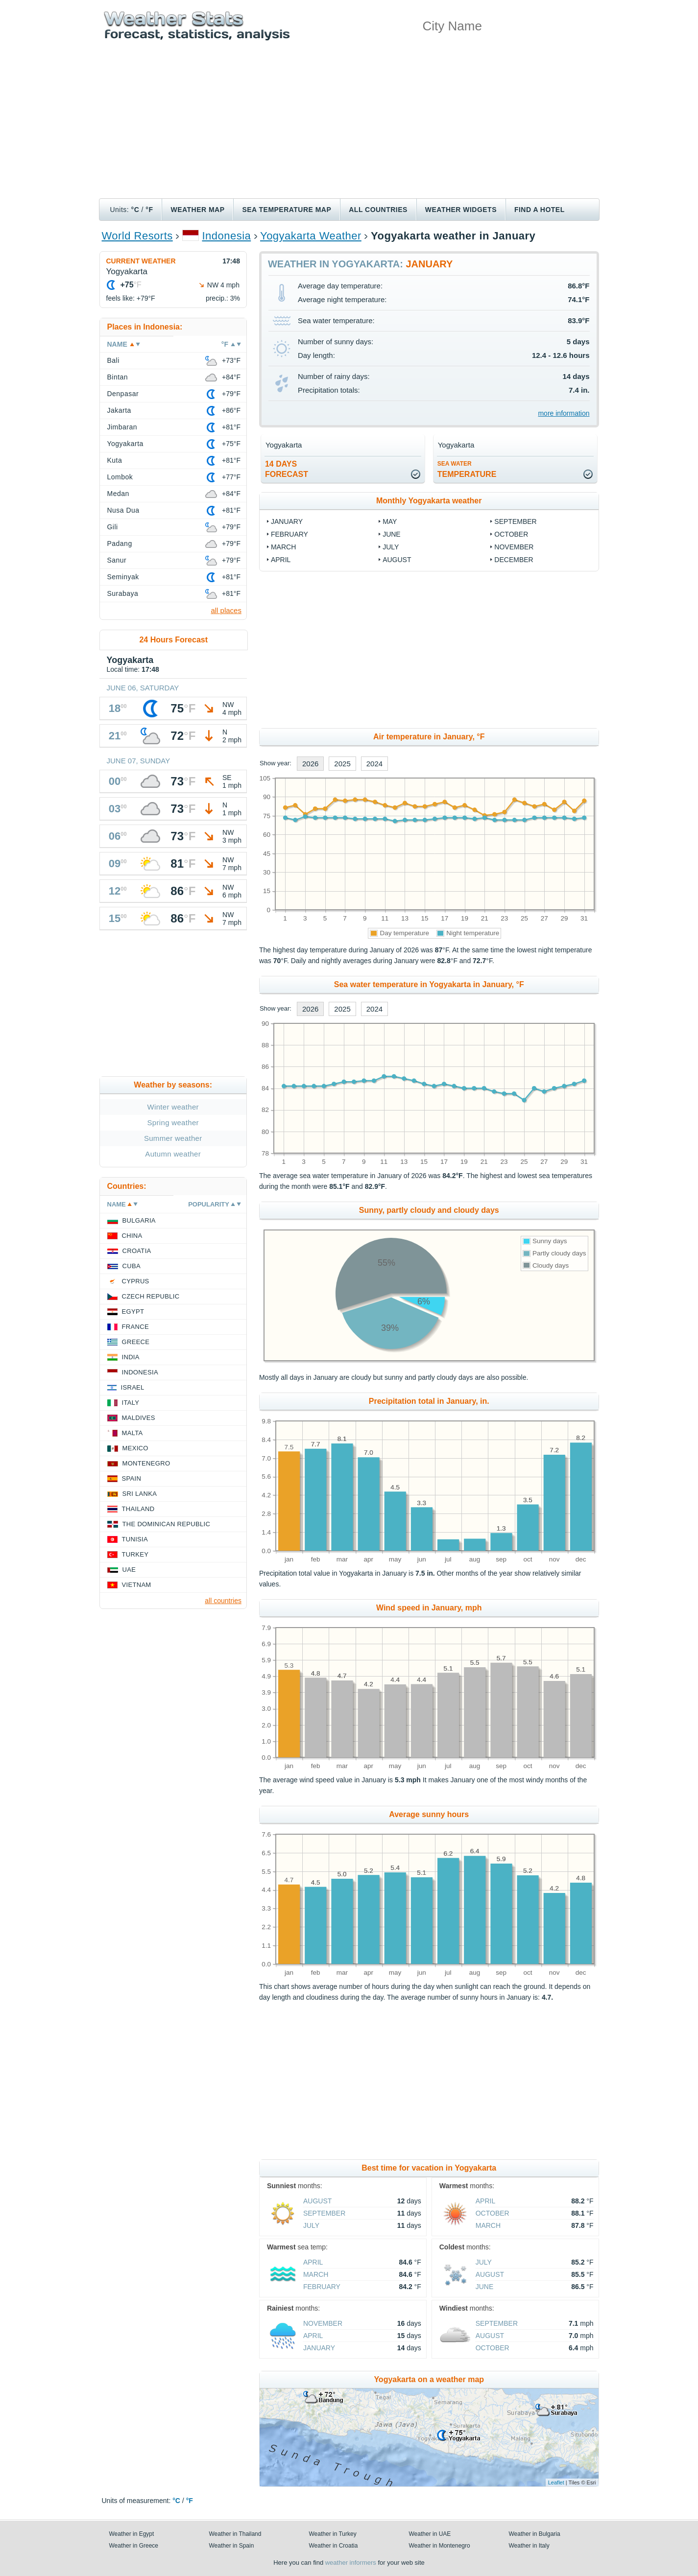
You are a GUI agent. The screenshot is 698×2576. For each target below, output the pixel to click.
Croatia (136, 1250)
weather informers (350, 2562)
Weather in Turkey (333, 2533)
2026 (310, 763)
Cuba (131, 1266)
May (390, 521)
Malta (132, 1433)
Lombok (120, 477)
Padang (119, 543)
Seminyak (123, 577)
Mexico (135, 1448)
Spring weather (173, 1122)
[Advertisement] (349, 124)
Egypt (133, 1311)
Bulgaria (139, 1220)
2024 (374, 763)
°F (149, 209)
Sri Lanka (139, 1493)
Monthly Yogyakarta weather (428, 500)
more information (563, 413)
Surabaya (123, 593)
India (131, 1357)
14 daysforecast (286, 469)
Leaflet (556, 2482)
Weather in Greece (134, 2545)
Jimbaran (122, 427)
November (513, 547)
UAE (129, 1569)
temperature (467, 469)
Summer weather (173, 1138)
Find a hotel (539, 209)
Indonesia (226, 236)
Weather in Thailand (235, 2533)
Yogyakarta (125, 444)
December (513, 560)
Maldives (138, 1417)
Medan (118, 493)
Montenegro (146, 1463)
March (283, 547)
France (135, 1326)
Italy (131, 1402)
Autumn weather (173, 1154)
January (287, 521)
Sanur (117, 560)
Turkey (135, 1554)
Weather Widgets (461, 209)
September (515, 521)
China (132, 1235)
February (289, 534)
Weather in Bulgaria (534, 2533)
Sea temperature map (286, 209)
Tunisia (135, 1539)
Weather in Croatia (333, 2545)
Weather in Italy (529, 2545)
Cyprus (135, 1281)
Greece (136, 1342)
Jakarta (119, 410)
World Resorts (137, 236)
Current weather (141, 261)
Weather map (197, 209)
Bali (113, 360)
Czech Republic (151, 1296)
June (392, 534)
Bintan (117, 377)
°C (135, 209)
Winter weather (173, 1107)
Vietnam (136, 1584)
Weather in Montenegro (439, 2545)
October (511, 534)
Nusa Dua (123, 510)
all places (226, 610)
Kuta (114, 460)
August (397, 560)
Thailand (138, 1509)
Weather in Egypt (131, 2533)
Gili (112, 527)
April (280, 560)
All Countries (378, 209)
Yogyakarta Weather (310, 236)
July (391, 547)
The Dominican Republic (166, 1524)
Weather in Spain (231, 2545)
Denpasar (123, 394)
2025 (342, 763)
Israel (132, 1387)
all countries (223, 1601)
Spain (132, 1478)
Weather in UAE (430, 2533)
